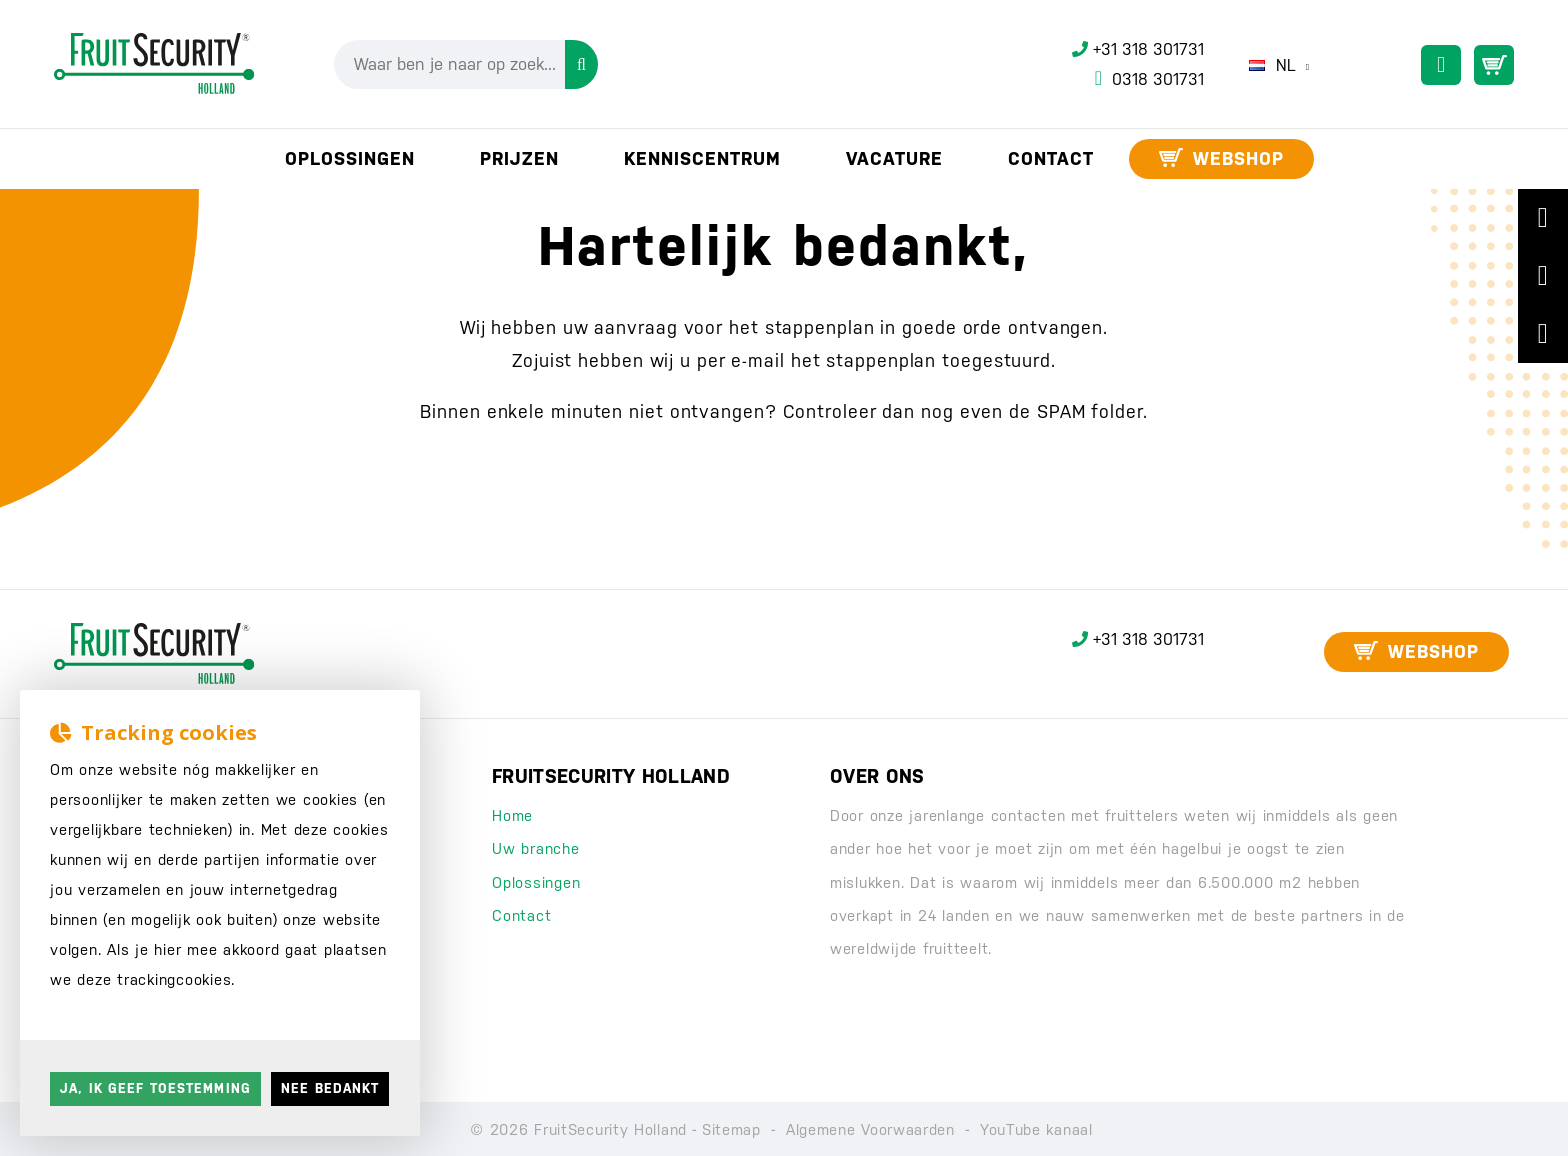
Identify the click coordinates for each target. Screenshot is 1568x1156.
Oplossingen (536, 882)
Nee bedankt (330, 1088)
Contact (521, 915)
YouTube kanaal (1036, 1129)
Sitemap (731, 1129)
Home (512, 815)
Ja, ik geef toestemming (155, 1088)
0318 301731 (1149, 78)
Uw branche (536, 848)
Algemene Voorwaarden (870, 1129)
